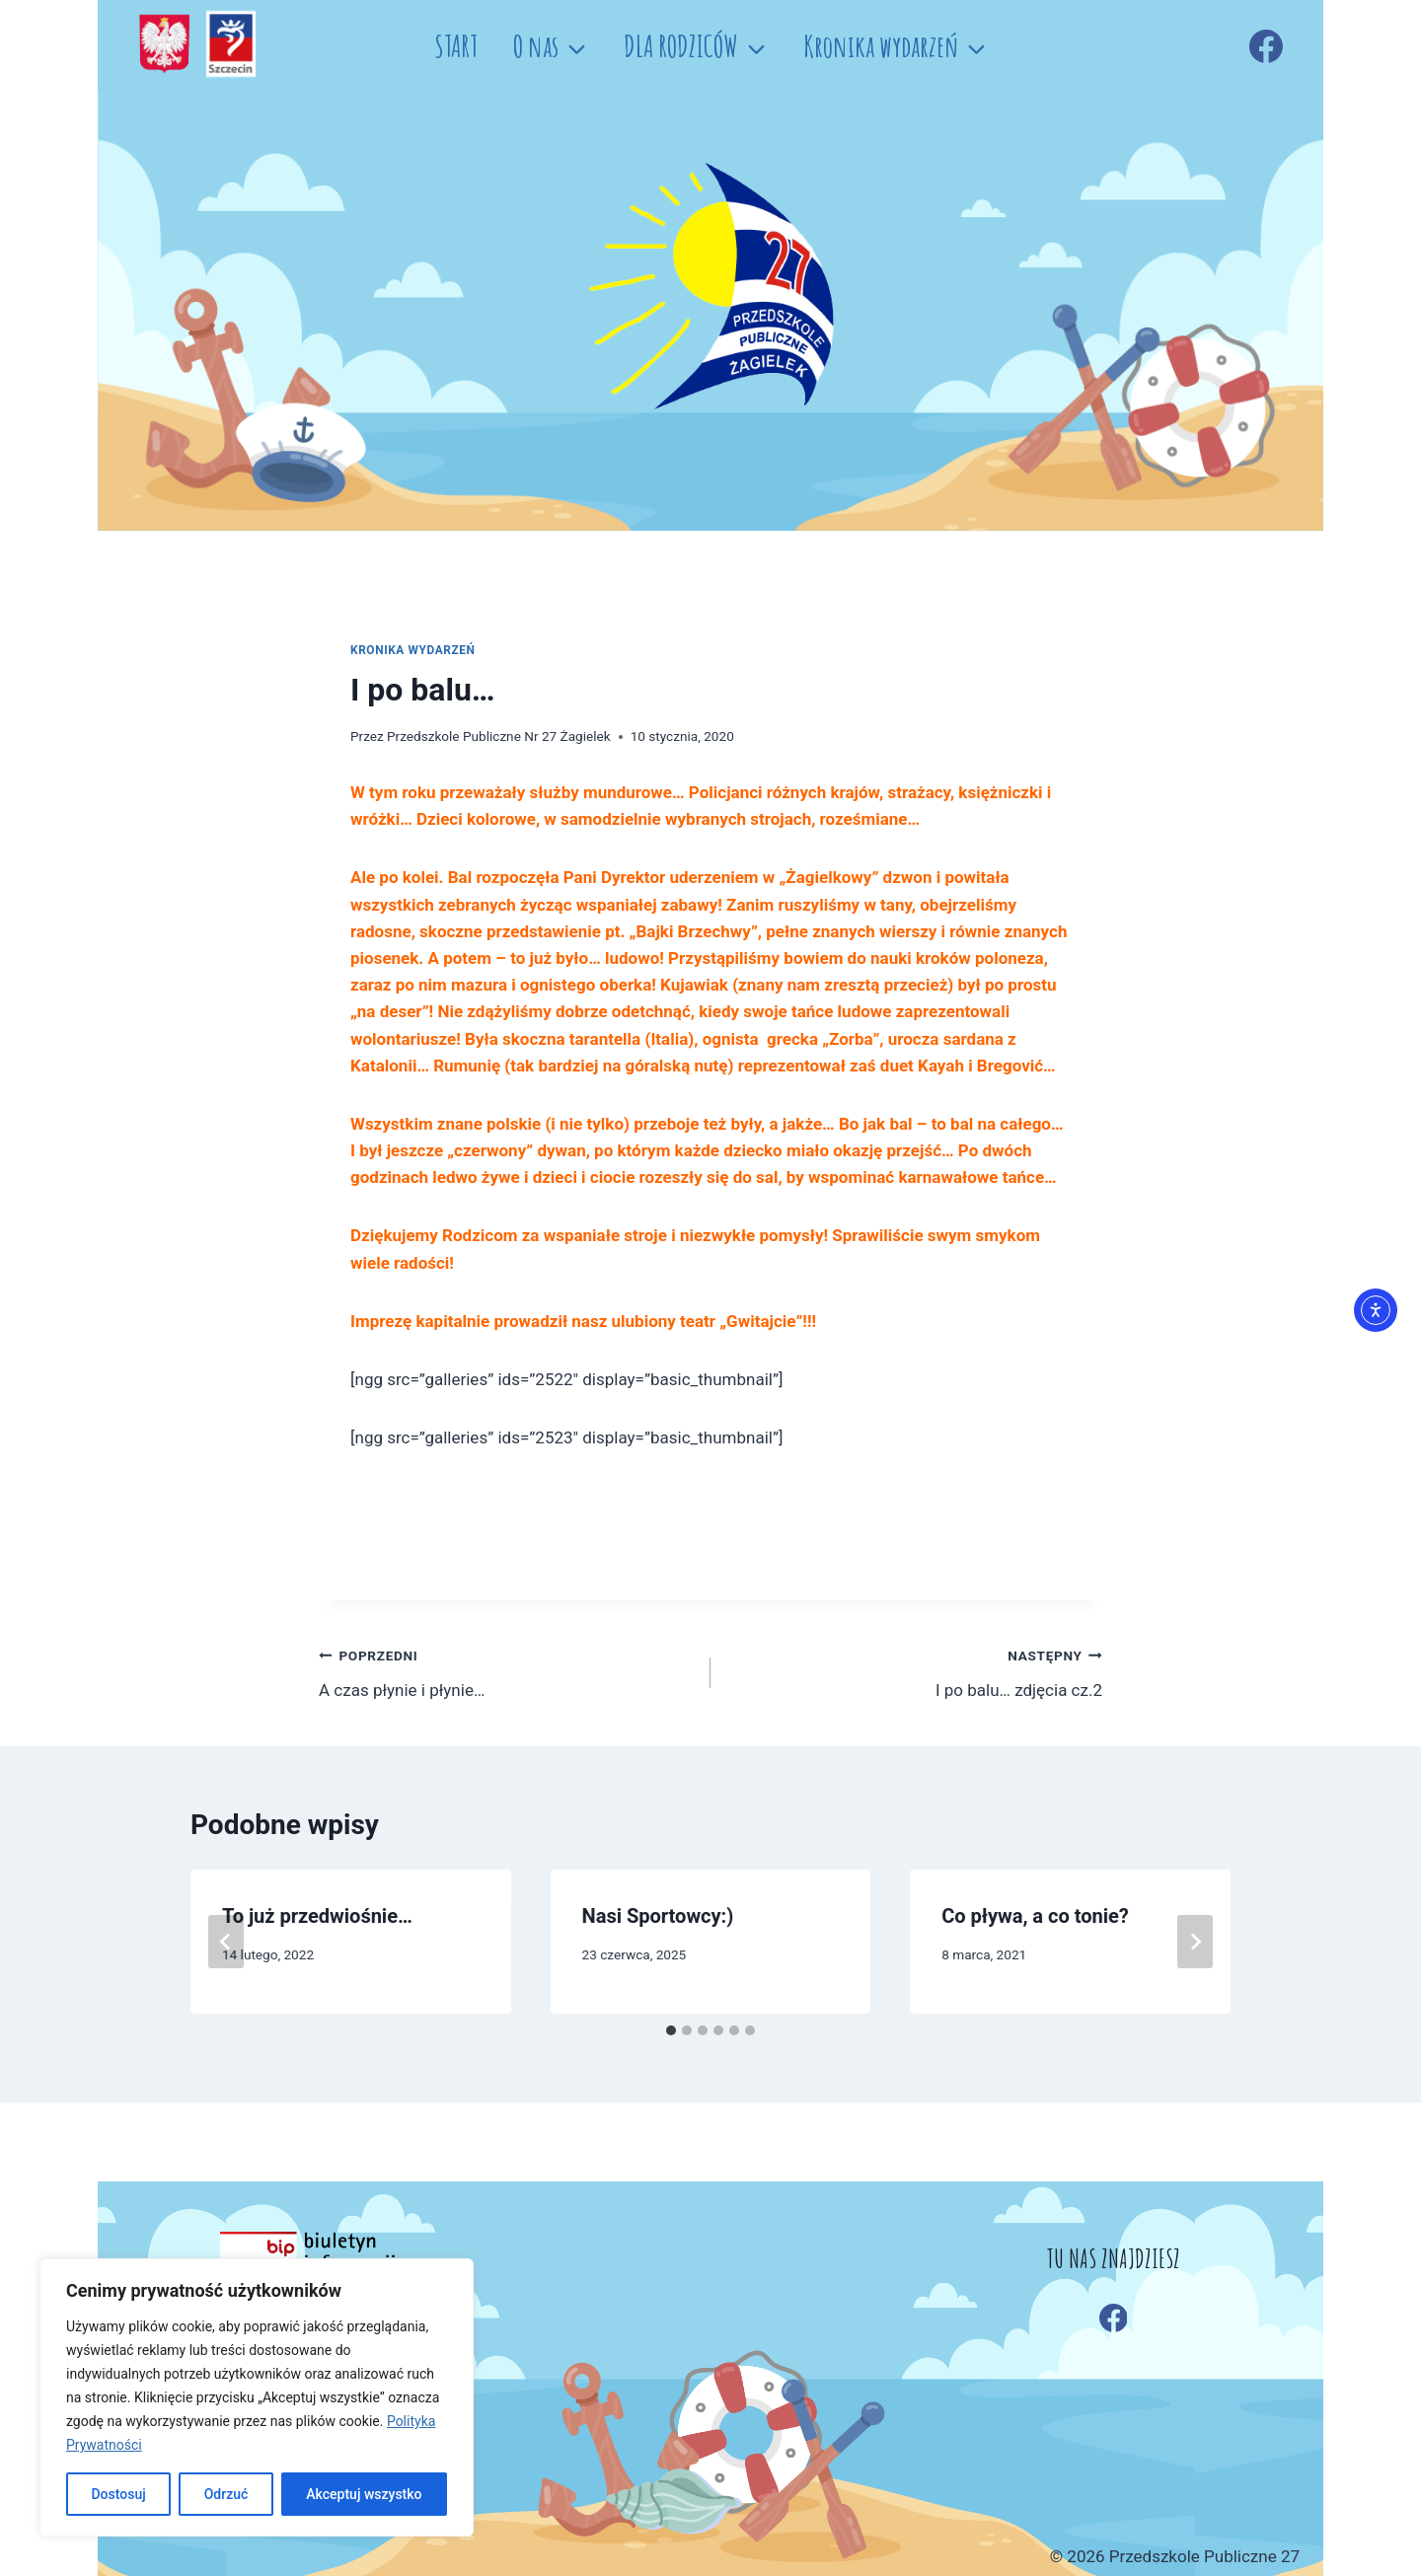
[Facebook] (1266, 46)
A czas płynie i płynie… (506, 1671)
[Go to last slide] (226, 1941)
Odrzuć (226, 2494)
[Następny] (1195, 1941)
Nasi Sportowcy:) (658, 1916)
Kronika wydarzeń (413, 650)
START (456, 46)
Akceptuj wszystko (363, 2494)
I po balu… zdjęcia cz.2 (914, 1671)
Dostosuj (118, 2494)
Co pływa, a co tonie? (1035, 1916)
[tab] (671, 2030)
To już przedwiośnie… (317, 1916)
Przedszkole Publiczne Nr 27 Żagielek (499, 736)
